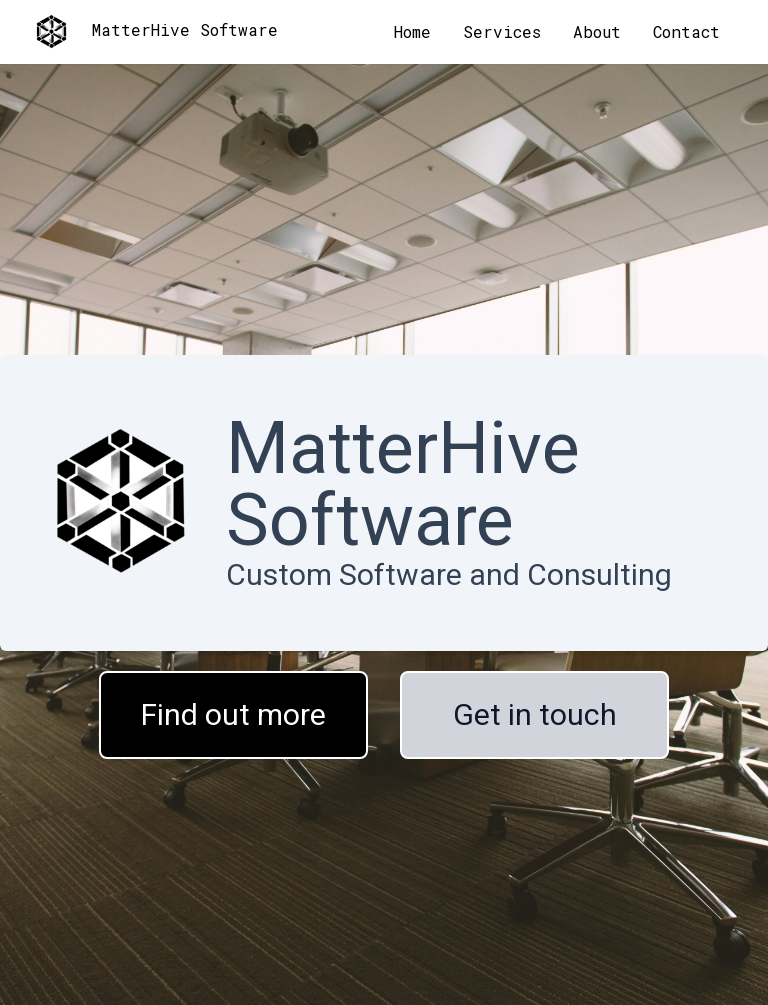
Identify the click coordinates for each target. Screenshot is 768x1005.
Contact (686, 31)
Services (502, 31)
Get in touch (535, 714)
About (597, 31)
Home (412, 31)
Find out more (233, 714)
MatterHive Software (155, 32)
